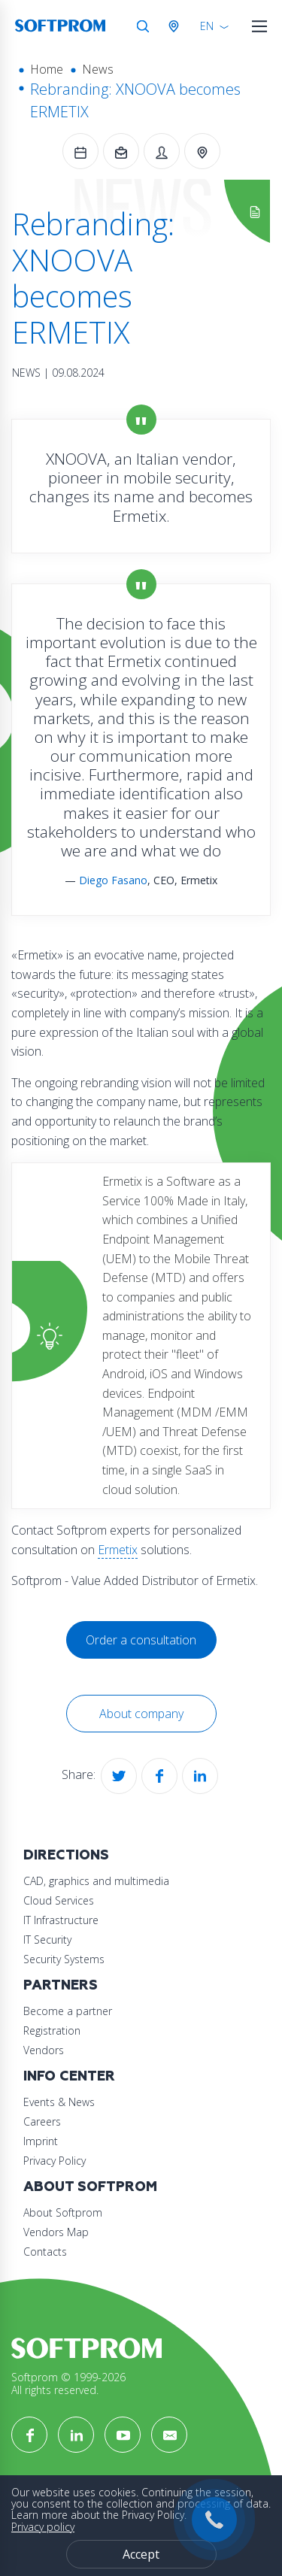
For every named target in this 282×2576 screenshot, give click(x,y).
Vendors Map (56, 2232)
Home (46, 69)
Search (143, 26)
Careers (42, 2121)
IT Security (47, 1939)
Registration (51, 2030)
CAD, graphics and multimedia (96, 1881)
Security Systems (64, 1959)
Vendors (43, 2050)
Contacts (45, 2251)
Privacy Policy (54, 2160)
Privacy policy (42, 2527)
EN (207, 26)
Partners (60, 1985)
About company (141, 1713)
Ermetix (118, 1549)
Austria (177, 26)
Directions (66, 1855)
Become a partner (67, 2011)
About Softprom (90, 2187)
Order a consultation (141, 1640)
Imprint (40, 2141)
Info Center (69, 2076)
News (98, 69)
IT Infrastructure (61, 1920)
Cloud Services (58, 1900)
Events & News (59, 2102)
